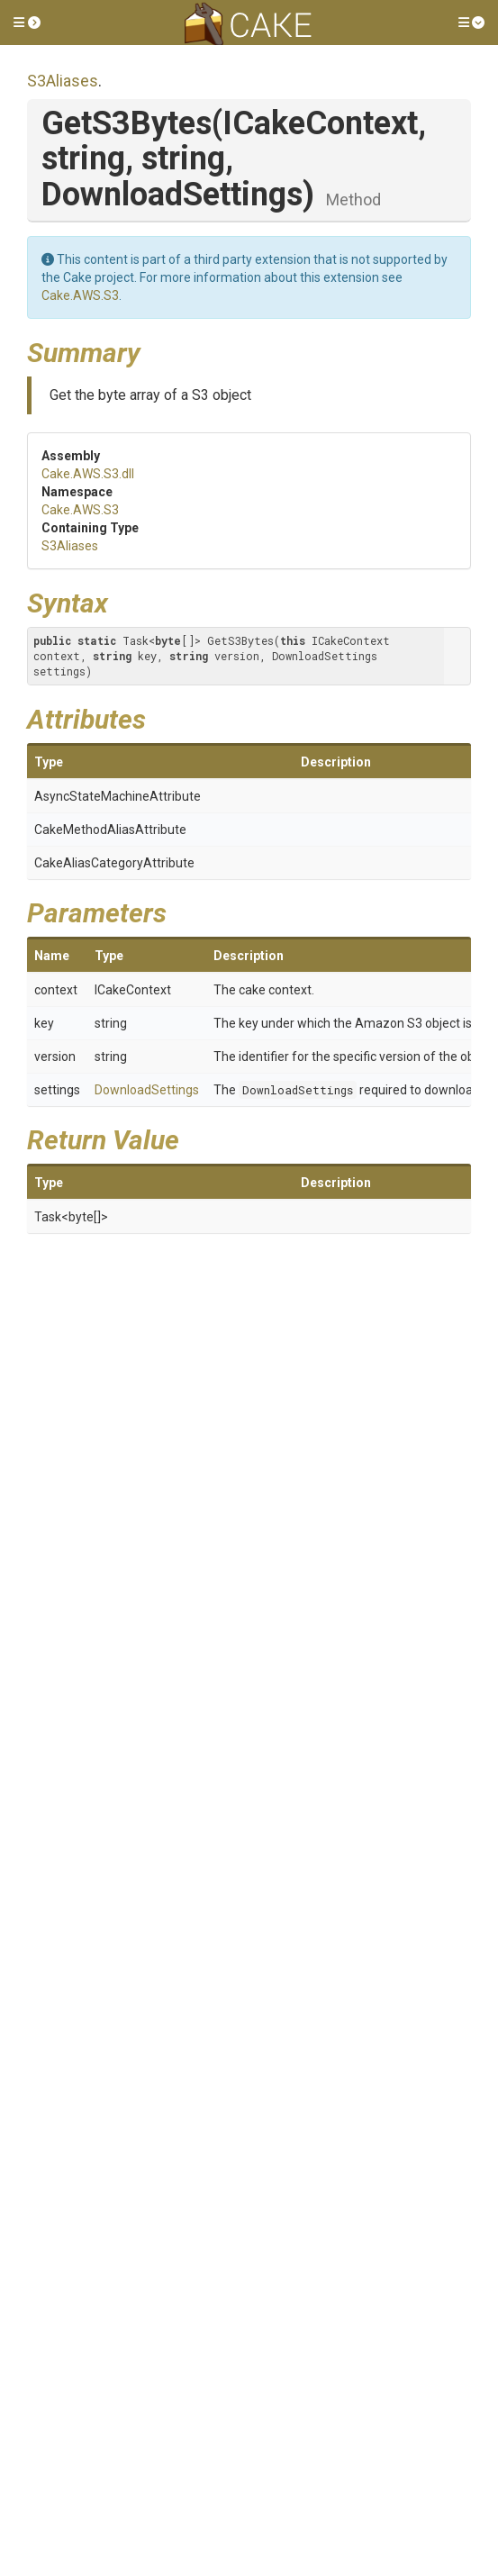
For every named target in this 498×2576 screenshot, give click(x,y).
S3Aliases (62, 80)
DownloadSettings (147, 1090)
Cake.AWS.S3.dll (87, 474)
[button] (27, 22)
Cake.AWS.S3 (80, 295)
